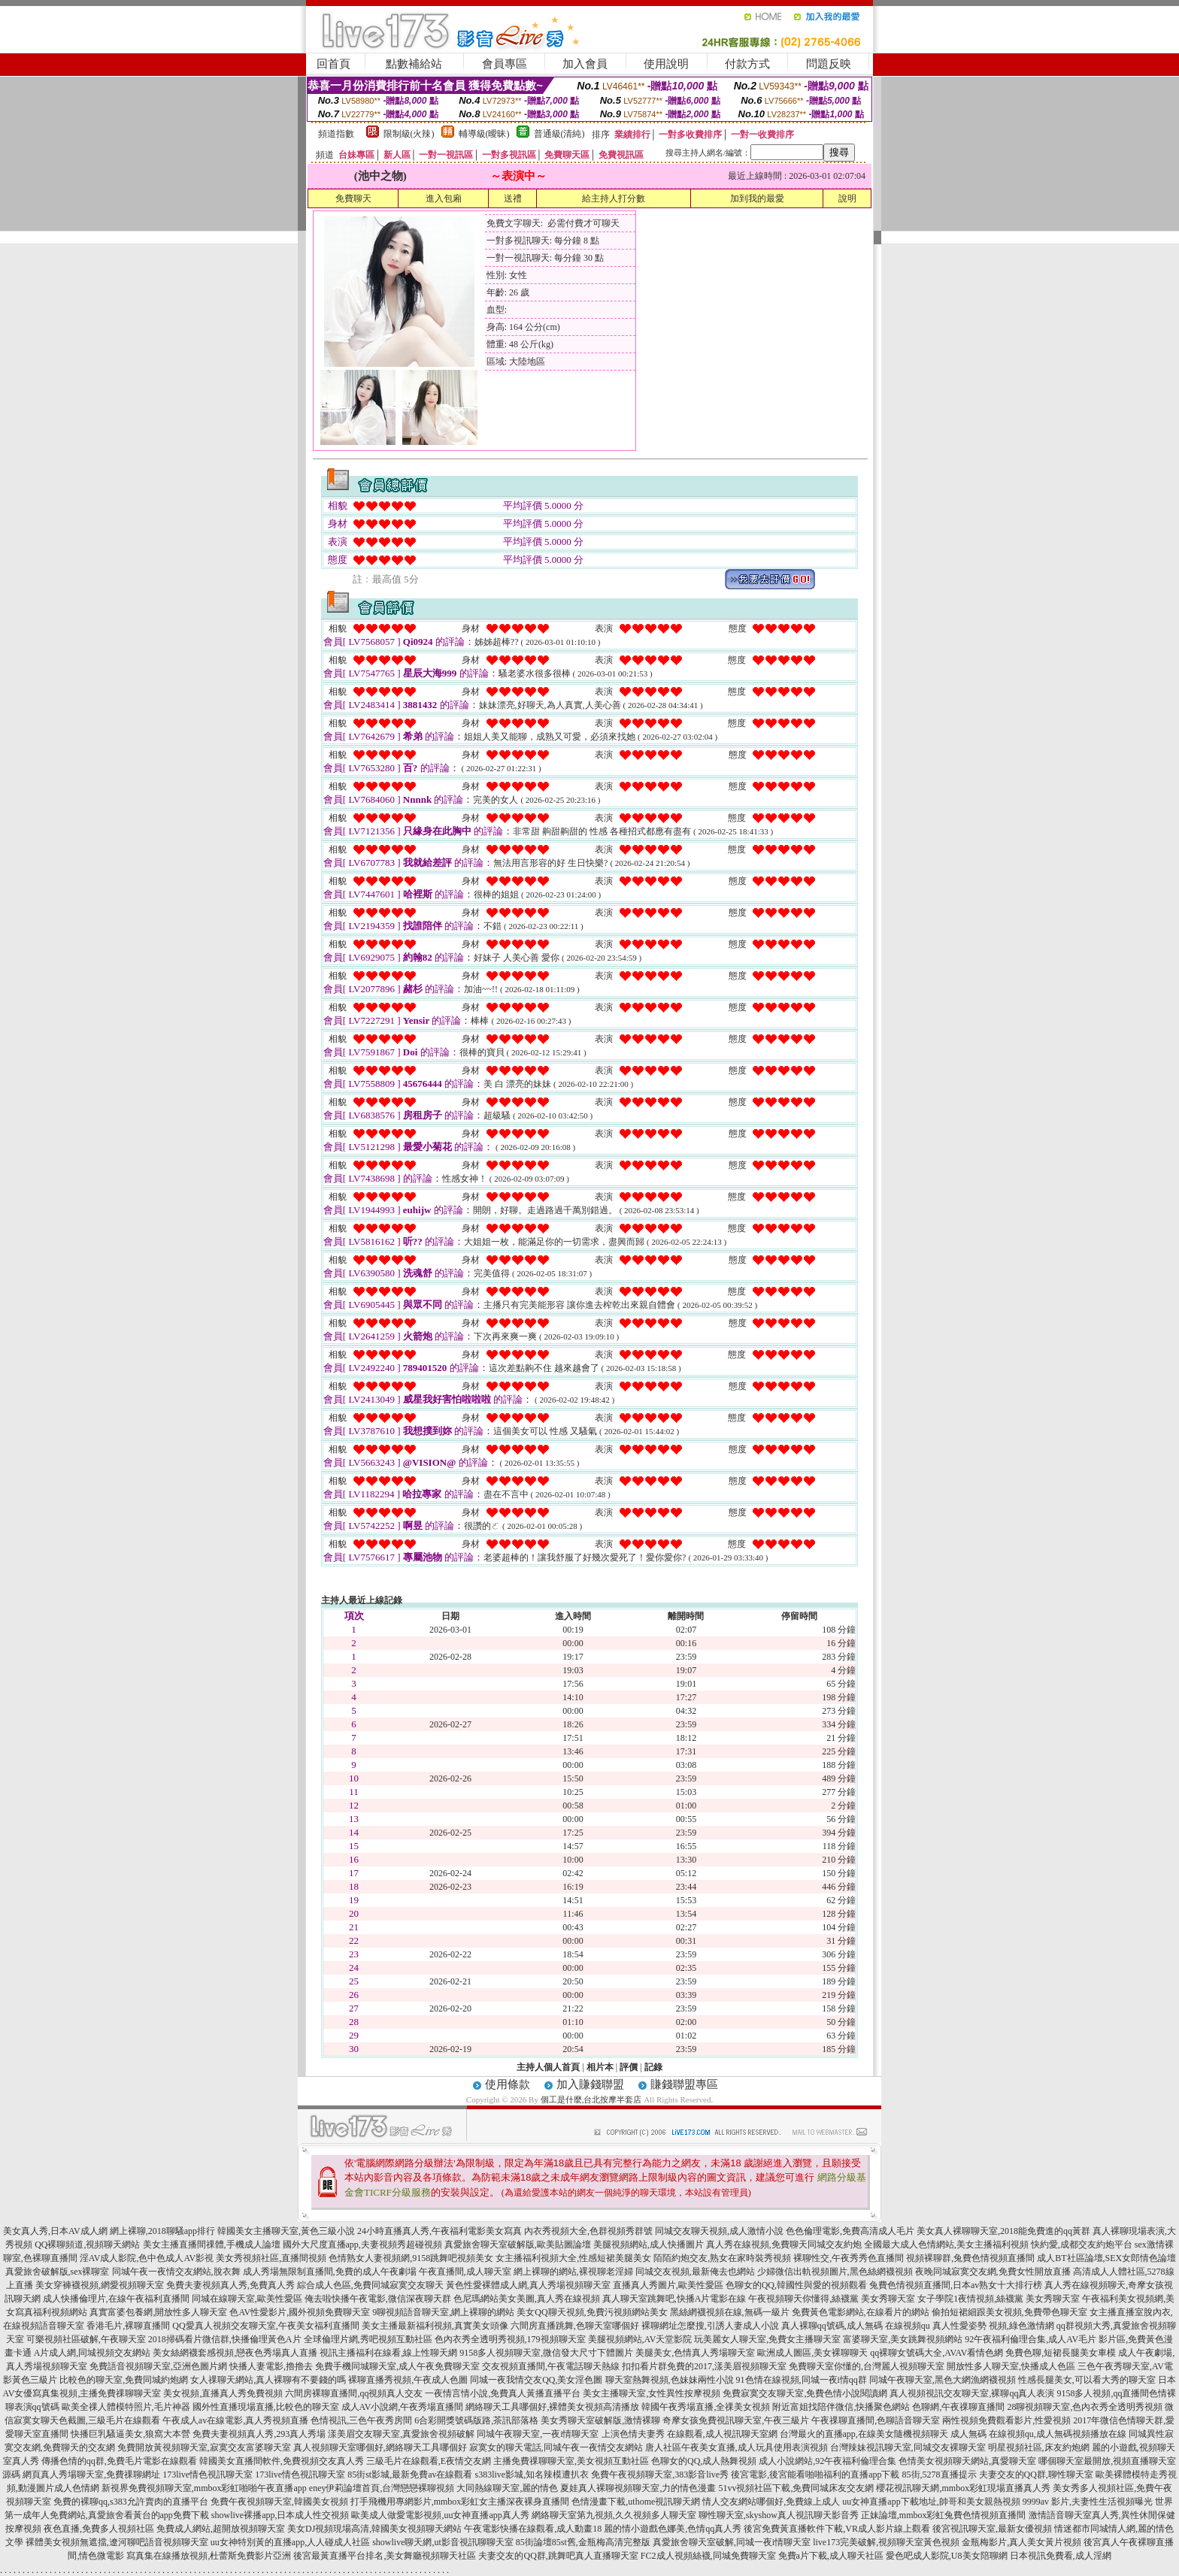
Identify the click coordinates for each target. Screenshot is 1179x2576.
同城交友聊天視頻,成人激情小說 (719, 2231)
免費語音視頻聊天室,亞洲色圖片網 (158, 2366)
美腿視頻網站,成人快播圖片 (648, 2244)
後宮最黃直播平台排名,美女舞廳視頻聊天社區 (384, 2555)
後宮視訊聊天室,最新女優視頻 (992, 2528)
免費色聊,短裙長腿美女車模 (1060, 2352)
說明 (847, 198)
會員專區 (504, 64)
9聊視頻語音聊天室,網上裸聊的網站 (443, 2312)
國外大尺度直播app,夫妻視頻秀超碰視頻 (362, 2244)
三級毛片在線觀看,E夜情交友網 (428, 2461)
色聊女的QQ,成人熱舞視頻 (703, 2461)
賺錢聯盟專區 (684, 2084)
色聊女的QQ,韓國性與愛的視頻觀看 (796, 2285)
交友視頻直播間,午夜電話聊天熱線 (551, 2366)
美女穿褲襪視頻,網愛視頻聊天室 (99, 2285)
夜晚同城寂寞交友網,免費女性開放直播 (993, 2271)
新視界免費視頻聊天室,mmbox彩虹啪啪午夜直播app (204, 2488)
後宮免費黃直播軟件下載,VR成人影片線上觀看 (837, 2528)
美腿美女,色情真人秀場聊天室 (695, 2352)
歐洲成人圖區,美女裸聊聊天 (812, 2352)
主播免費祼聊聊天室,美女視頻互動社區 (571, 2461)
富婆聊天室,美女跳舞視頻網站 (902, 2339)
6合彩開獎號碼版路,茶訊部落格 (476, 2420)
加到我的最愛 (757, 198)
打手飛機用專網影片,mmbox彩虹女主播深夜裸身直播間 (460, 2501)
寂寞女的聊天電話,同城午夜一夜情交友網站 (556, 2447)
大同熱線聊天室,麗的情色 (507, 2488)
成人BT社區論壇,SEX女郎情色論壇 (1106, 2258)
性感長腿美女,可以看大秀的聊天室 (1087, 2380)
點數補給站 (414, 64)
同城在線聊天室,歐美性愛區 (247, 2298)
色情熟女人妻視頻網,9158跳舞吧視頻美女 (411, 2258)
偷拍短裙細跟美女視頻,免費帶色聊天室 (1009, 2312)
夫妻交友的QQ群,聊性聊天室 (1036, 2474)
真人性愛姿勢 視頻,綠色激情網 (993, 2325)
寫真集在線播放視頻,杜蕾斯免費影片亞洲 (208, 2555)
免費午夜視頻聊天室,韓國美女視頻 (279, 2501)
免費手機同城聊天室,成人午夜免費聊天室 (397, 2366)
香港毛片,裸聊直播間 (128, 2325)
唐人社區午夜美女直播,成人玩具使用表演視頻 (736, 2447)
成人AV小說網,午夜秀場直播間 (402, 2407)
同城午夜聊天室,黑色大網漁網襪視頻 (942, 2380)
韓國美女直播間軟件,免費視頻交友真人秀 (281, 2461)
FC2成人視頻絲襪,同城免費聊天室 (708, 2555)
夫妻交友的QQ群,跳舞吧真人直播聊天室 (558, 2555)
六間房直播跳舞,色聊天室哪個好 (575, 2325)
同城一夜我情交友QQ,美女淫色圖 (536, 2380)
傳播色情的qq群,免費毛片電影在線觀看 (119, 2461)
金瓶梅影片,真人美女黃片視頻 (1021, 2542)
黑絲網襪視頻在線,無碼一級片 (730, 2312)
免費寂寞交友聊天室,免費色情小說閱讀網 (805, 2393)
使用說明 (666, 64)
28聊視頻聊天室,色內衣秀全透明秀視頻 (1084, 2407)
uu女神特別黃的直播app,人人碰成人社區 (290, 2542)
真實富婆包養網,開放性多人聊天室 (158, 2312)
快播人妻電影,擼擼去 (271, 2366)
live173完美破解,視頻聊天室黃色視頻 (886, 2542)
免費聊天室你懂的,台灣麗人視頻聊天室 (866, 2366)
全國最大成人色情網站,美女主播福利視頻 (946, 2244)
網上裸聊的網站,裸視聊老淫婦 (573, 2271)
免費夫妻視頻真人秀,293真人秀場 (259, 2434)
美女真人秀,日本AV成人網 (55, 2231)
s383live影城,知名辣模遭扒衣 (532, 2474)
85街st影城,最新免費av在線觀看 (409, 2474)
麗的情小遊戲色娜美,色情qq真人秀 (672, 2528)
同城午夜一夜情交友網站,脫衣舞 (176, 2271)
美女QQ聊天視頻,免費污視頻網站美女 (592, 2312)
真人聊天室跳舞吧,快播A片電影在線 (674, 2298)
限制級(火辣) (409, 134)
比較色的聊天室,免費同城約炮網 (123, 2380)
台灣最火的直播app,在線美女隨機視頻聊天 (864, 2434)
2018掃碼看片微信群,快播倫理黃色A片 (225, 2339)
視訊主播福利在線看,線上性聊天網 (388, 2352)
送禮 (513, 198)
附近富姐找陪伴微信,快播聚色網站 (841, 2407)
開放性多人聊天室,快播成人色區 (1011, 2366)
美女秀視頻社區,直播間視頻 (271, 2258)
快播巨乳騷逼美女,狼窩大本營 (130, 2434)
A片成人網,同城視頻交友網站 (92, 2352)
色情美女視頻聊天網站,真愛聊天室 (967, 2461)
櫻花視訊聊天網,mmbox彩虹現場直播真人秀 (963, 2488)
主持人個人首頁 (548, 2067)
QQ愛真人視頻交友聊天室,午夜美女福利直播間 (265, 2325)
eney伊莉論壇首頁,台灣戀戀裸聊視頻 (382, 2488)
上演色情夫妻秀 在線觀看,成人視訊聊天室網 (689, 2434)
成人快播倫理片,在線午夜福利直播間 (116, 2298)
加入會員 (585, 64)
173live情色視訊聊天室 (207, 2474)
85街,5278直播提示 (939, 2474)
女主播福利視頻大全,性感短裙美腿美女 (573, 2258)
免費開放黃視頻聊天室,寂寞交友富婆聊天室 (204, 2447)
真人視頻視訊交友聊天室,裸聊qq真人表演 (972, 2393)
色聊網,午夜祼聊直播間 (958, 2407)
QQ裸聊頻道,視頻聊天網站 (87, 2244)
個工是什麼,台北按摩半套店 (591, 2099)
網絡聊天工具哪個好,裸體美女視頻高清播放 (552, 2407)
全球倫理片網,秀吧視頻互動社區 (368, 2339)
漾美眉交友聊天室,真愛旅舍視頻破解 (401, 2434)
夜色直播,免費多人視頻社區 (99, 2528)
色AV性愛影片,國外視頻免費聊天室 (299, 2312)
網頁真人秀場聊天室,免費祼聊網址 (91, 2474)
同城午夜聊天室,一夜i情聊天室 (538, 2434)
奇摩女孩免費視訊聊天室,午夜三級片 (735, 2420)
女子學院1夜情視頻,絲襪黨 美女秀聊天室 (998, 2298)
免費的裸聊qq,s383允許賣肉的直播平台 (130, 2501)
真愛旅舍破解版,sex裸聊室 (57, 2271)
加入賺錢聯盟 (590, 2084)
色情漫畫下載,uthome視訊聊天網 (635, 2501)
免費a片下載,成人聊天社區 (830, 2555)
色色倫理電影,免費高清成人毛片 (850, 2231)
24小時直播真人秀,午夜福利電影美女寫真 (439, 2231)
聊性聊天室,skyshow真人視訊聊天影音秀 (779, 2515)
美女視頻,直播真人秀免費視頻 (223, 2393)
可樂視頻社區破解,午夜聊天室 (86, 2339)
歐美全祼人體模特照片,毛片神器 (126, 2407)
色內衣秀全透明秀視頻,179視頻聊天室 (510, 2339)
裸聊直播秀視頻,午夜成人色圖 (408, 2380)
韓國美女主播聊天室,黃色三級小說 (286, 2231)
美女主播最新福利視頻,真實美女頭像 (435, 2325)
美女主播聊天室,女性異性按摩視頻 (651, 2393)
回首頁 (333, 64)
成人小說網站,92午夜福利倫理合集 (827, 2461)
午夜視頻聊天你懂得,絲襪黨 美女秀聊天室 (831, 2298)
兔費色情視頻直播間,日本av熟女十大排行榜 (955, 2285)
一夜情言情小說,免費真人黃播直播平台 (502, 2393)
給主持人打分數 (613, 198)
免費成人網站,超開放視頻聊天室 (220, 2528)
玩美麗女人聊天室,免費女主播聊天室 (767, 2339)
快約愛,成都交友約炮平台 (1081, 2244)
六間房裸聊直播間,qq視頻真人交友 (354, 2393)
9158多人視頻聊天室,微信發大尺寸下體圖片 (546, 2352)
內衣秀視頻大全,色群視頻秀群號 (588, 2231)
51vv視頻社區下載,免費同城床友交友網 (796, 2488)
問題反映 (828, 64)
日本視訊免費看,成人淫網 (1060, 2555)
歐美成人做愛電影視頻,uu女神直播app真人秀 (440, 2515)
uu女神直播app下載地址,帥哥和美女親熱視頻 (931, 2501)
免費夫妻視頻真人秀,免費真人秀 (230, 2285)
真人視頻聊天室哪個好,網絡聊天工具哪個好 (380, 2447)
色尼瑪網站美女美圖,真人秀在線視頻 (526, 2298)
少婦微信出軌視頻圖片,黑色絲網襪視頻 (835, 2271)
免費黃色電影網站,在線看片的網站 (860, 2312)
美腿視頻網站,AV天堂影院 (640, 2339)
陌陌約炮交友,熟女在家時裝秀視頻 (722, 2258)
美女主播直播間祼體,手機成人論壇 (211, 2244)
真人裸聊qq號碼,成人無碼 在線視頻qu (855, 2325)
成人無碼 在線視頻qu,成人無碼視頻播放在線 (1038, 2434)
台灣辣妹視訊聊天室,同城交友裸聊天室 (908, 2447)
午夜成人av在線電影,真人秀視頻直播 (235, 2420)
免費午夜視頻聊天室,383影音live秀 (660, 2474)
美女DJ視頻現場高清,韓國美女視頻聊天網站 (374, 2528)
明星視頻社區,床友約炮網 (1039, 2447)
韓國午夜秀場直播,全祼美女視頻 (705, 2407)
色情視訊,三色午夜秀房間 (361, 2420)
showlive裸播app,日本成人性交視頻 (280, 2515)
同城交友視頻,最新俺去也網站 (695, 2271)
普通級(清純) (559, 134)
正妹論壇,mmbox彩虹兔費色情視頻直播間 (943, 2515)
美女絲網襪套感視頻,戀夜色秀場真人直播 (235, 2352)
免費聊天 (353, 198)
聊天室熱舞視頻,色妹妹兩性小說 (669, 2380)
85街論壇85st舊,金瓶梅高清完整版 (583, 2542)
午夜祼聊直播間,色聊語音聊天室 (875, 2420)
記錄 (653, 2067)
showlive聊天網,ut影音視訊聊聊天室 (443, 2542)
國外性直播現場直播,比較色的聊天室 (265, 2407)
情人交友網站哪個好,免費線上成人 (771, 2501)
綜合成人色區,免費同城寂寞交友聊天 (370, 2285)
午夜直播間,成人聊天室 (465, 2271)
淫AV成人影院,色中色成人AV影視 (147, 2258)
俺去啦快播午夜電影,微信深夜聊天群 (378, 2298)
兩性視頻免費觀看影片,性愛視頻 (1006, 2420)
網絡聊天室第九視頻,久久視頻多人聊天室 (614, 2515)
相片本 (600, 2067)
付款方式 (747, 64)
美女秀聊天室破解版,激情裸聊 (600, 2420)
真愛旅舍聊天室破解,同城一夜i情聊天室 (732, 2542)
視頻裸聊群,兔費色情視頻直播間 (970, 2258)
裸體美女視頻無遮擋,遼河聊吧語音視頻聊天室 (117, 2542)
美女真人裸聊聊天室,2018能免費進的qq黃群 (1003, 2231)
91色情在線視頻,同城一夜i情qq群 (801, 2380)
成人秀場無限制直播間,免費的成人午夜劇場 (330, 2271)
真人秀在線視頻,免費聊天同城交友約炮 (784, 2244)
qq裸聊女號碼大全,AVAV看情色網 (936, 2352)
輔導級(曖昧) (484, 134)
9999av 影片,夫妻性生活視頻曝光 (1088, 2501)
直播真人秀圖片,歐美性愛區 (668, 2285)
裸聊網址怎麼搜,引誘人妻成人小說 (710, 2325)
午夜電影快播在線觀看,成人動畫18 (533, 2528)
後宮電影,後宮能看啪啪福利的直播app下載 (815, 2474)
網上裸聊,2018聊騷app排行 (162, 2231)
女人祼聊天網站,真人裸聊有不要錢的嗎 (268, 2380)
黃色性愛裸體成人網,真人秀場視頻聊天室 (528, 2285)
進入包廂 (444, 198)
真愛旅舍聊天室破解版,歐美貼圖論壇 (517, 2244)
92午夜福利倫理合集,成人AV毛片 (1030, 2339)
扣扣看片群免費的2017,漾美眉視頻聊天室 (704, 2366)
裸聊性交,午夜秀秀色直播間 (848, 2258)
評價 (629, 2067)
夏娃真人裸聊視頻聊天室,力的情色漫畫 (638, 2488)
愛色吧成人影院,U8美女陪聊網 (947, 2555)
